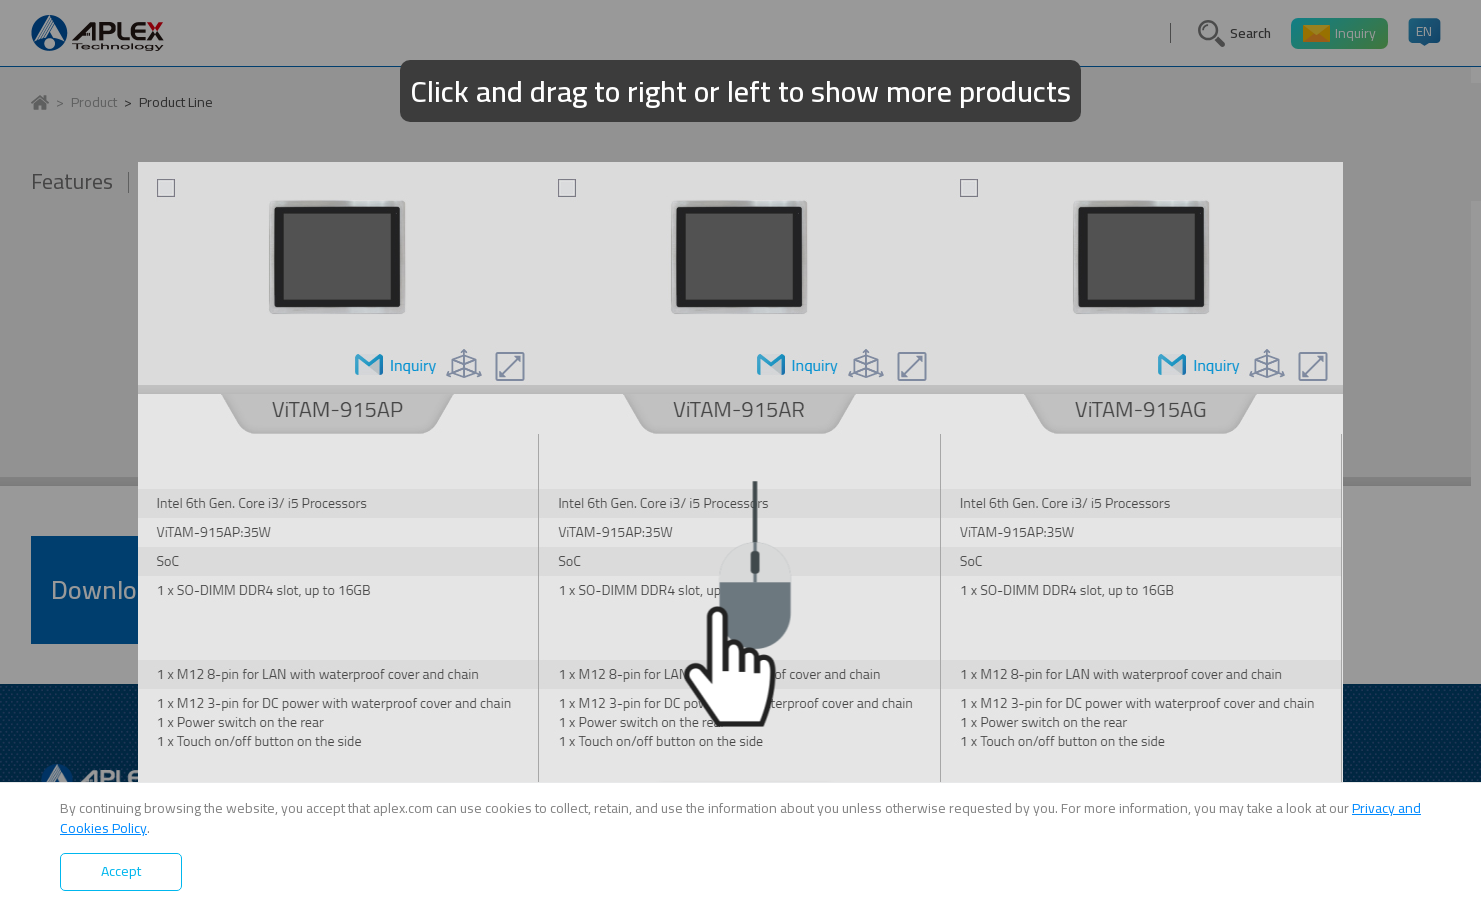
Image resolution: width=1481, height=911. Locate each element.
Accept (121, 871)
